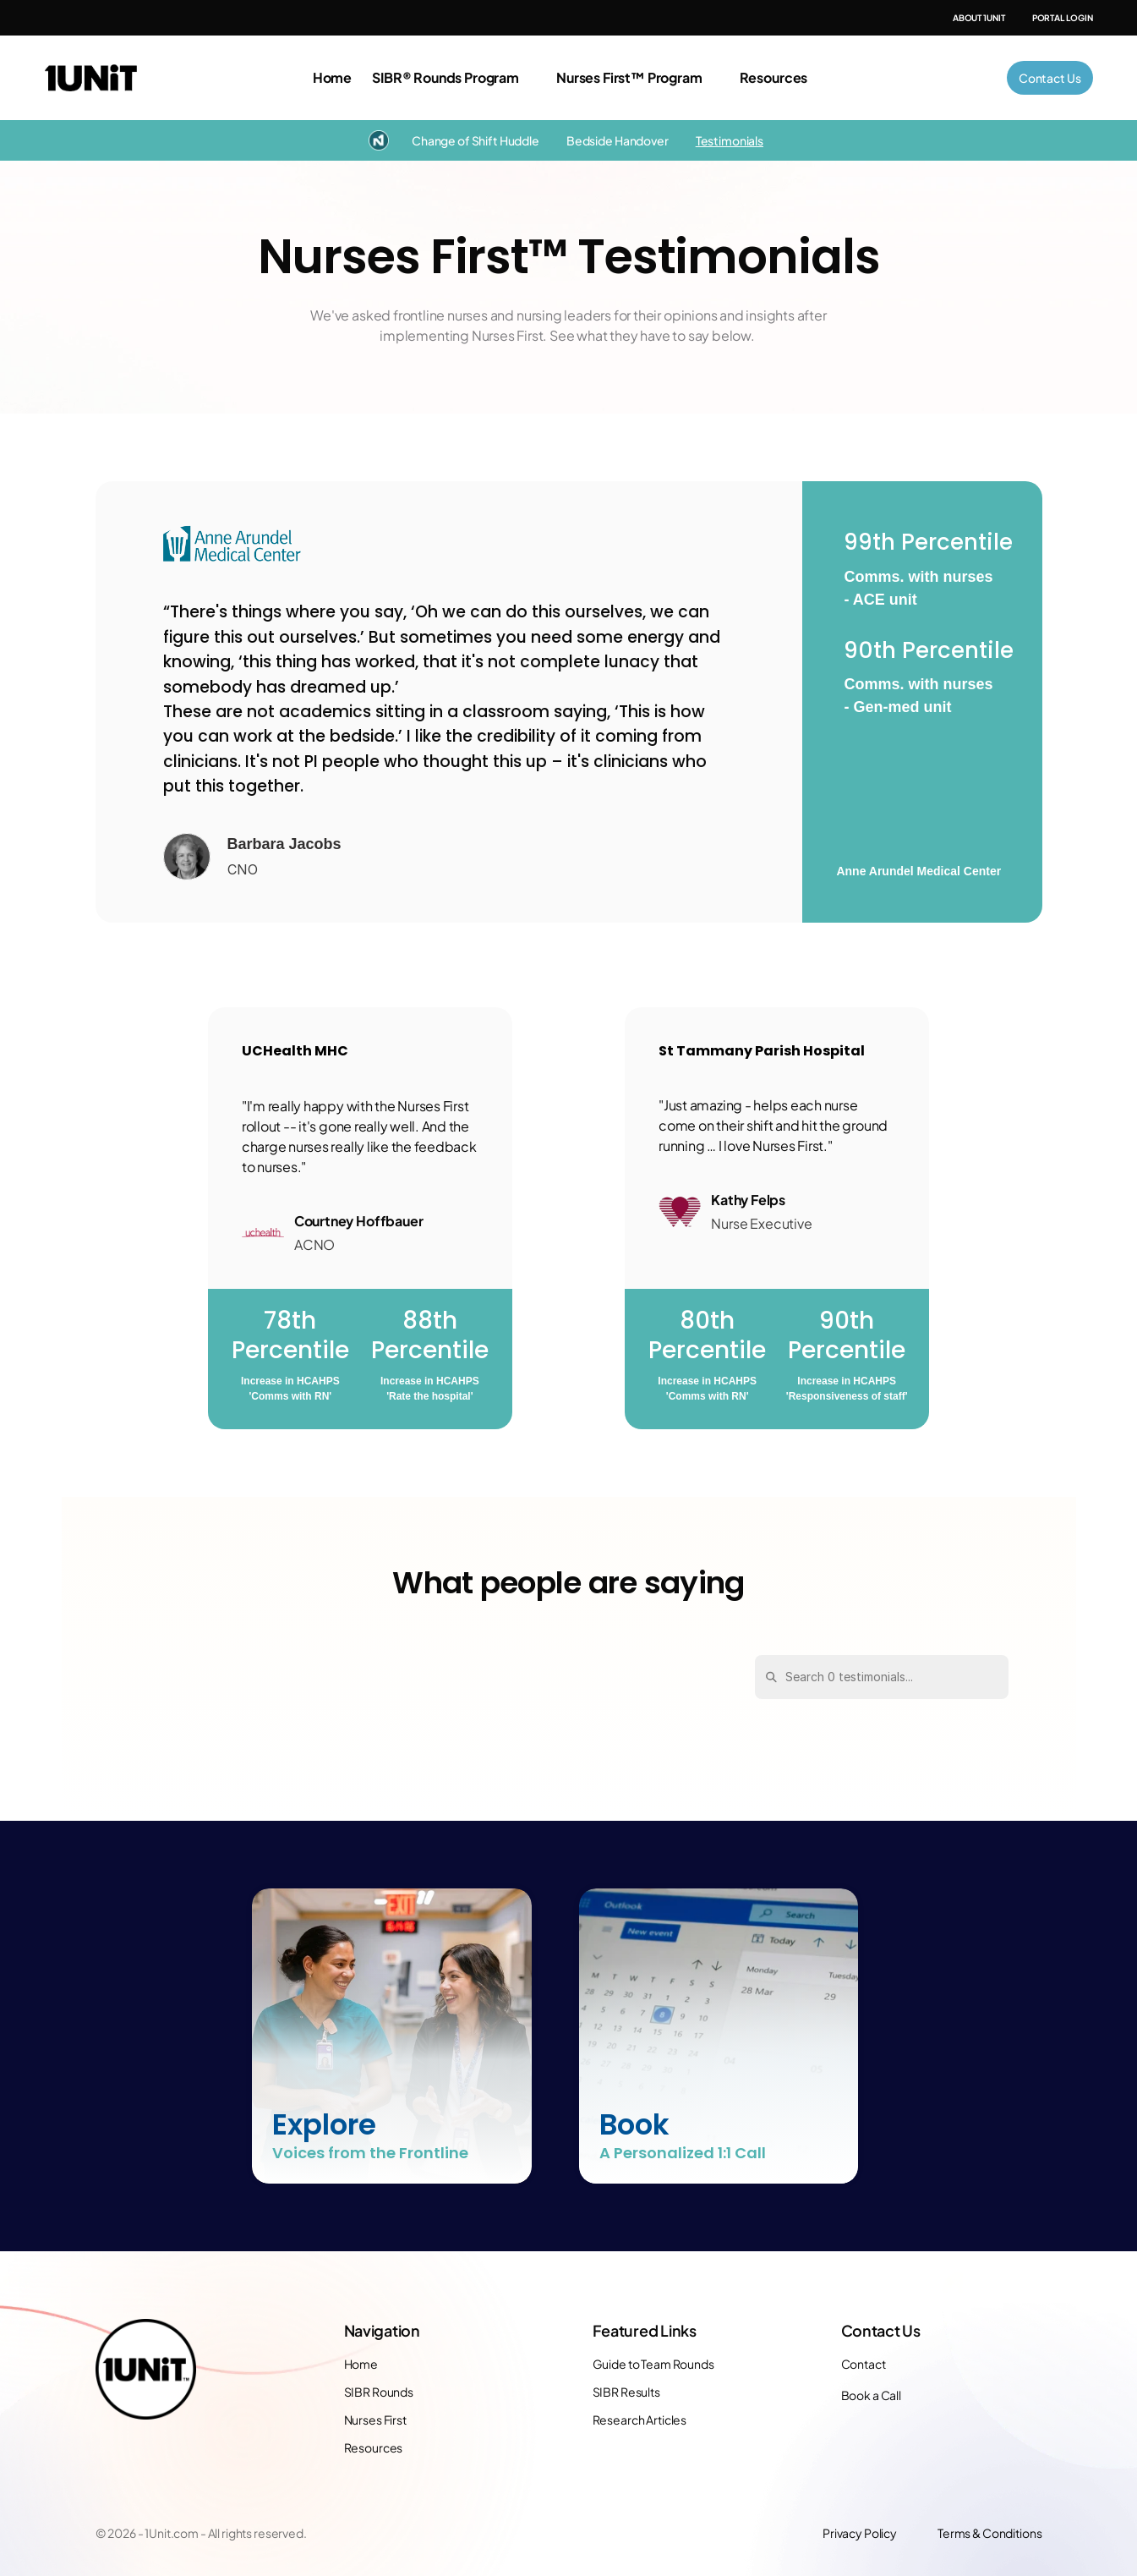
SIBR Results (626, 2391)
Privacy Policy (860, 2532)
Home (332, 77)
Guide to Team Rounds (653, 2363)
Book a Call (871, 2395)
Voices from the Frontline (370, 2152)
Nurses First (375, 2419)
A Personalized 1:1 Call (682, 2152)
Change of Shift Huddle (475, 140)
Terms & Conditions (989, 2532)
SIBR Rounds (378, 2391)
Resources (373, 2447)
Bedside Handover (617, 140)
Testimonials (729, 140)
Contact (863, 2363)
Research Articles (640, 2419)
